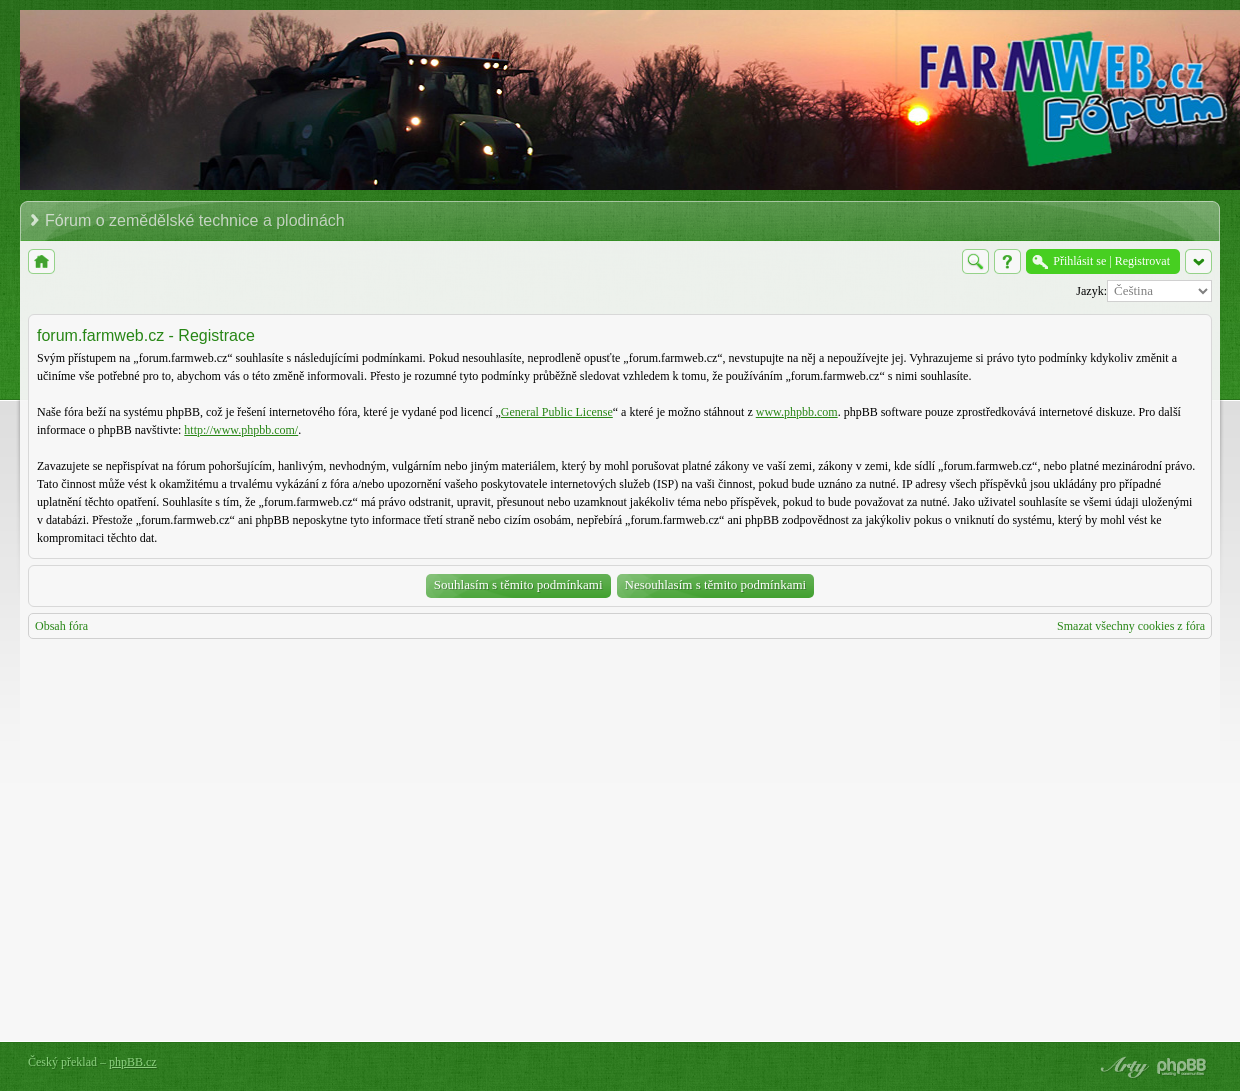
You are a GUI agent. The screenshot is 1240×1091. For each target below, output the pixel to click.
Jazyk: (1091, 291)
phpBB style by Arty (1122, 1067)
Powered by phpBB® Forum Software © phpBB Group (1182, 1067)
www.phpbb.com (797, 412)
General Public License (557, 412)
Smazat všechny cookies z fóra (1131, 626)
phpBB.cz (133, 1062)
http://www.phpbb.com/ (241, 430)
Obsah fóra (61, 626)
